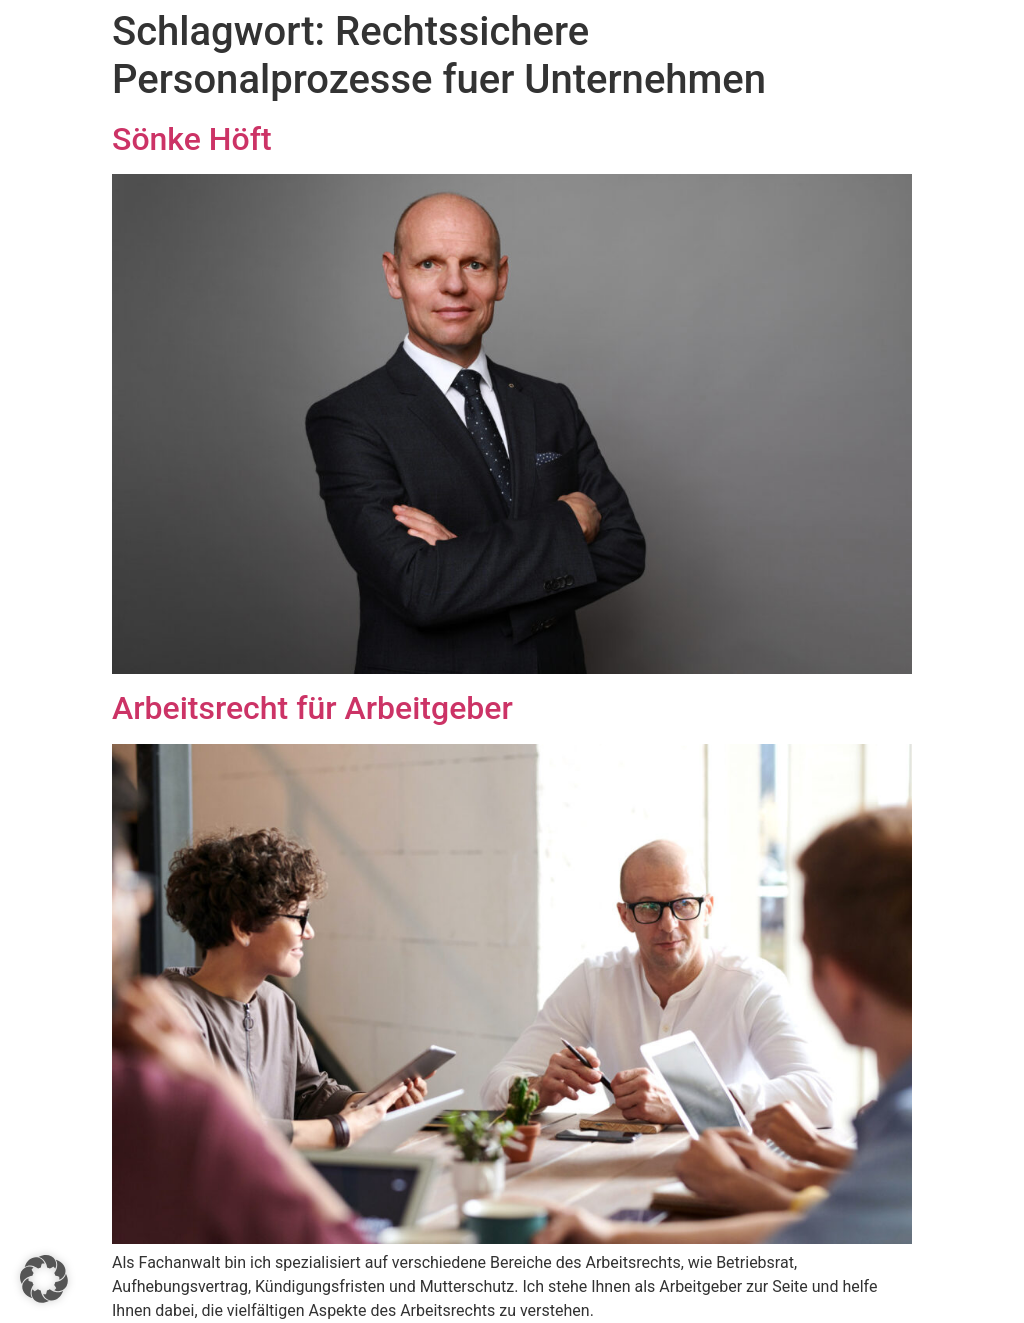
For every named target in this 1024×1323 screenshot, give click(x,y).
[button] (44, 1279)
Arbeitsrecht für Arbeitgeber (312, 708)
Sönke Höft (192, 139)
